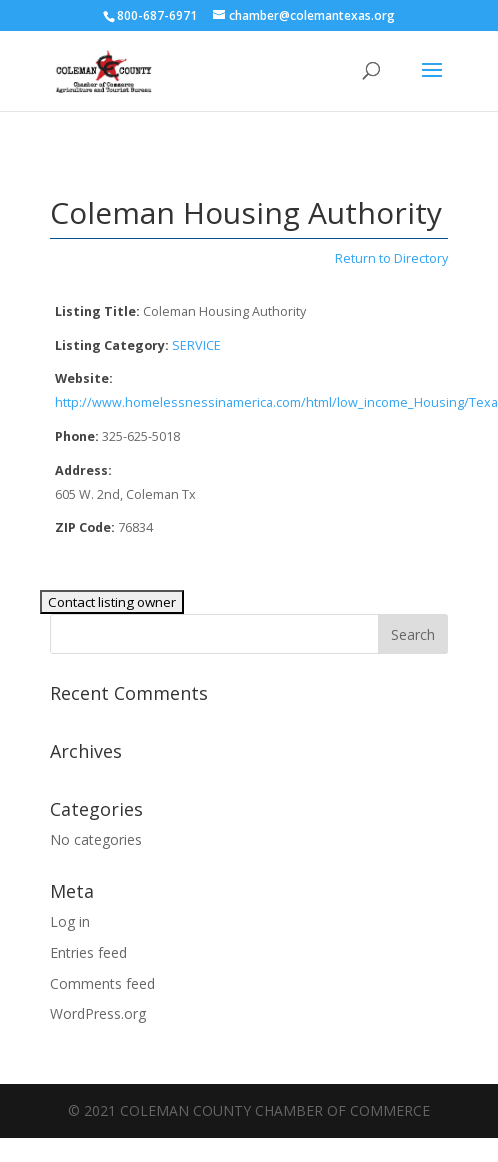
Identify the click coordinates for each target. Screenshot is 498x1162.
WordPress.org (98, 1013)
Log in (70, 921)
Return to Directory (391, 258)
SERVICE (196, 345)
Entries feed (88, 952)
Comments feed (102, 983)
